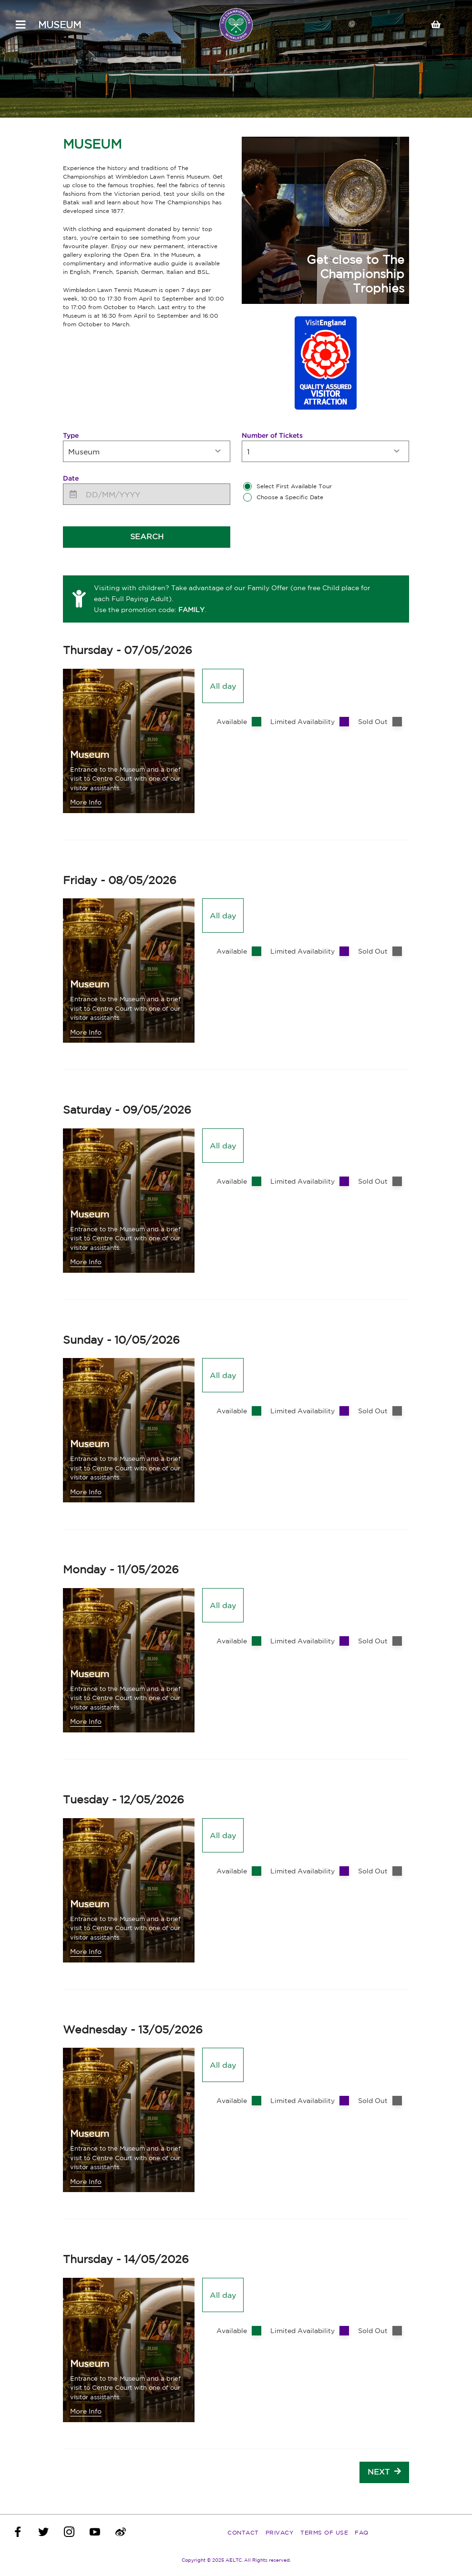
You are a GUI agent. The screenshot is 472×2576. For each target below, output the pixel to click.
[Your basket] (440, 25)
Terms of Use (324, 2532)
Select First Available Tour (294, 486)
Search (147, 536)
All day (223, 686)
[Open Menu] (20, 25)
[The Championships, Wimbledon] (236, 24)
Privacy (280, 2532)
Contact (243, 2532)
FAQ (362, 2532)
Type (71, 435)
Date (71, 478)
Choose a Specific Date (290, 497)
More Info (86, 802)
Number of (272, 435)
